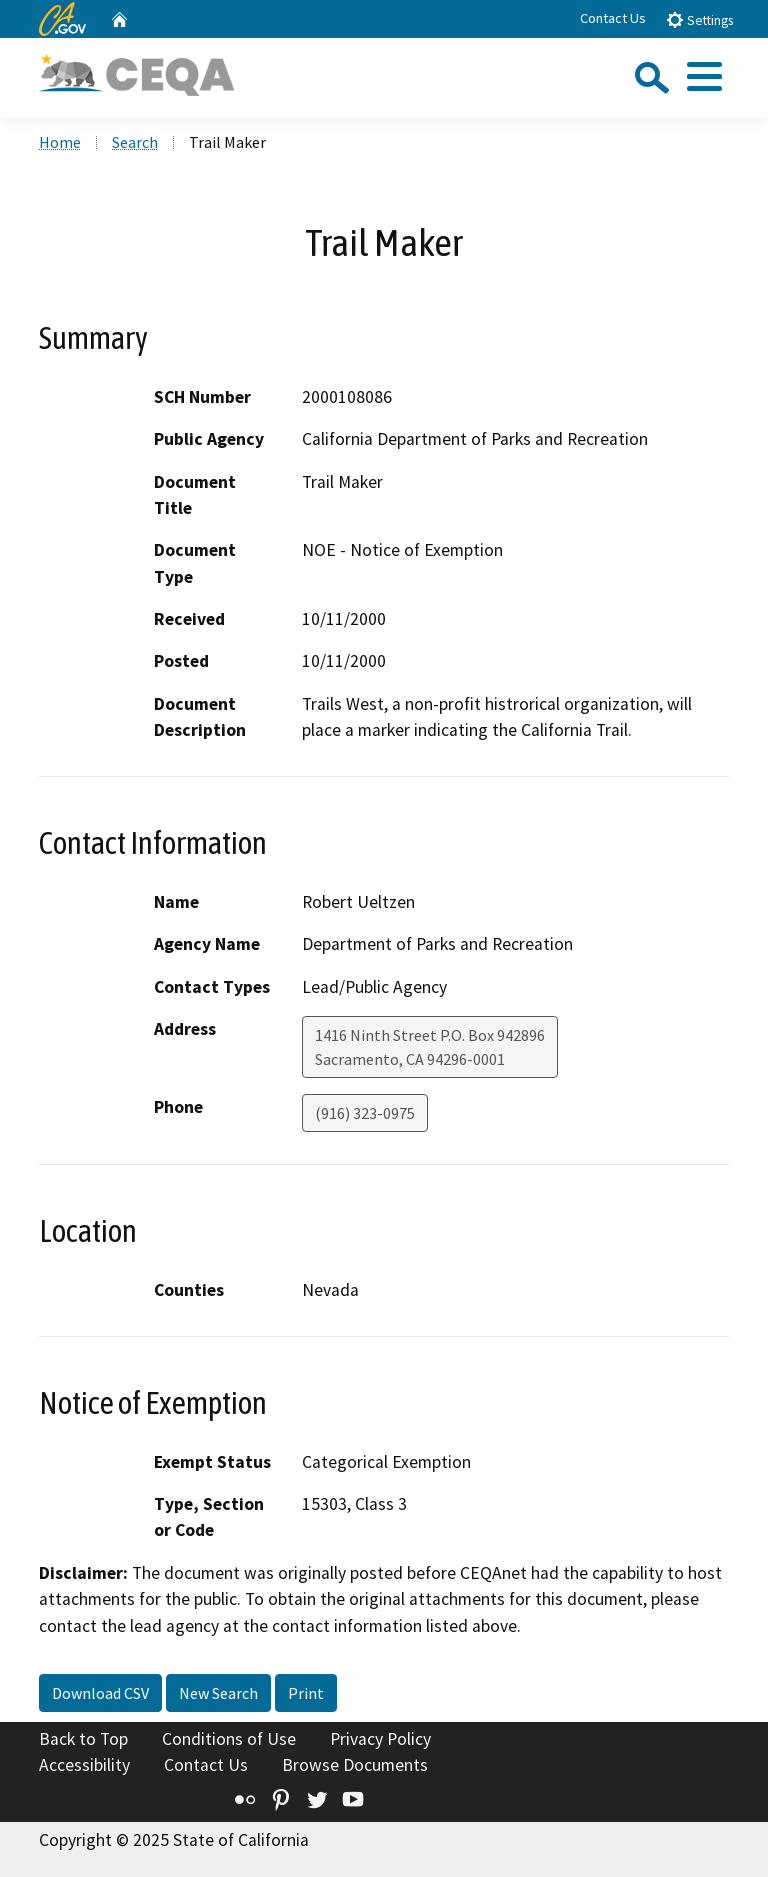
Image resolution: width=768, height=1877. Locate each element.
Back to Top (83, 1739)
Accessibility (84, 1765)
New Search (218, 1693)
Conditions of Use (229, 1739)
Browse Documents (355, 1765)
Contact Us (613, 18)
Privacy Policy (380, 1739)
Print (306, 1693)
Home (60, 142)
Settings (699, 19)
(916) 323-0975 (365, 1113)
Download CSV (100, 1693)
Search (135, 142)
